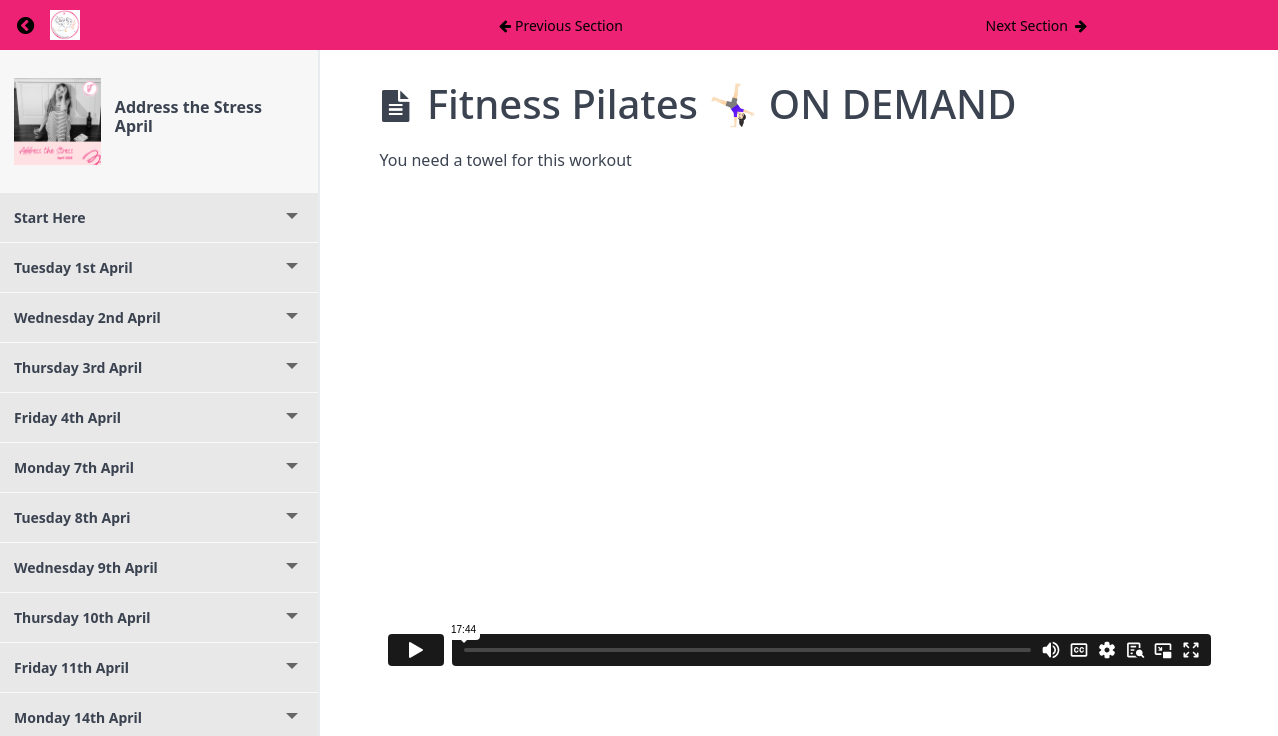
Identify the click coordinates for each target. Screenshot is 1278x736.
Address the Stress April (188, 116)
